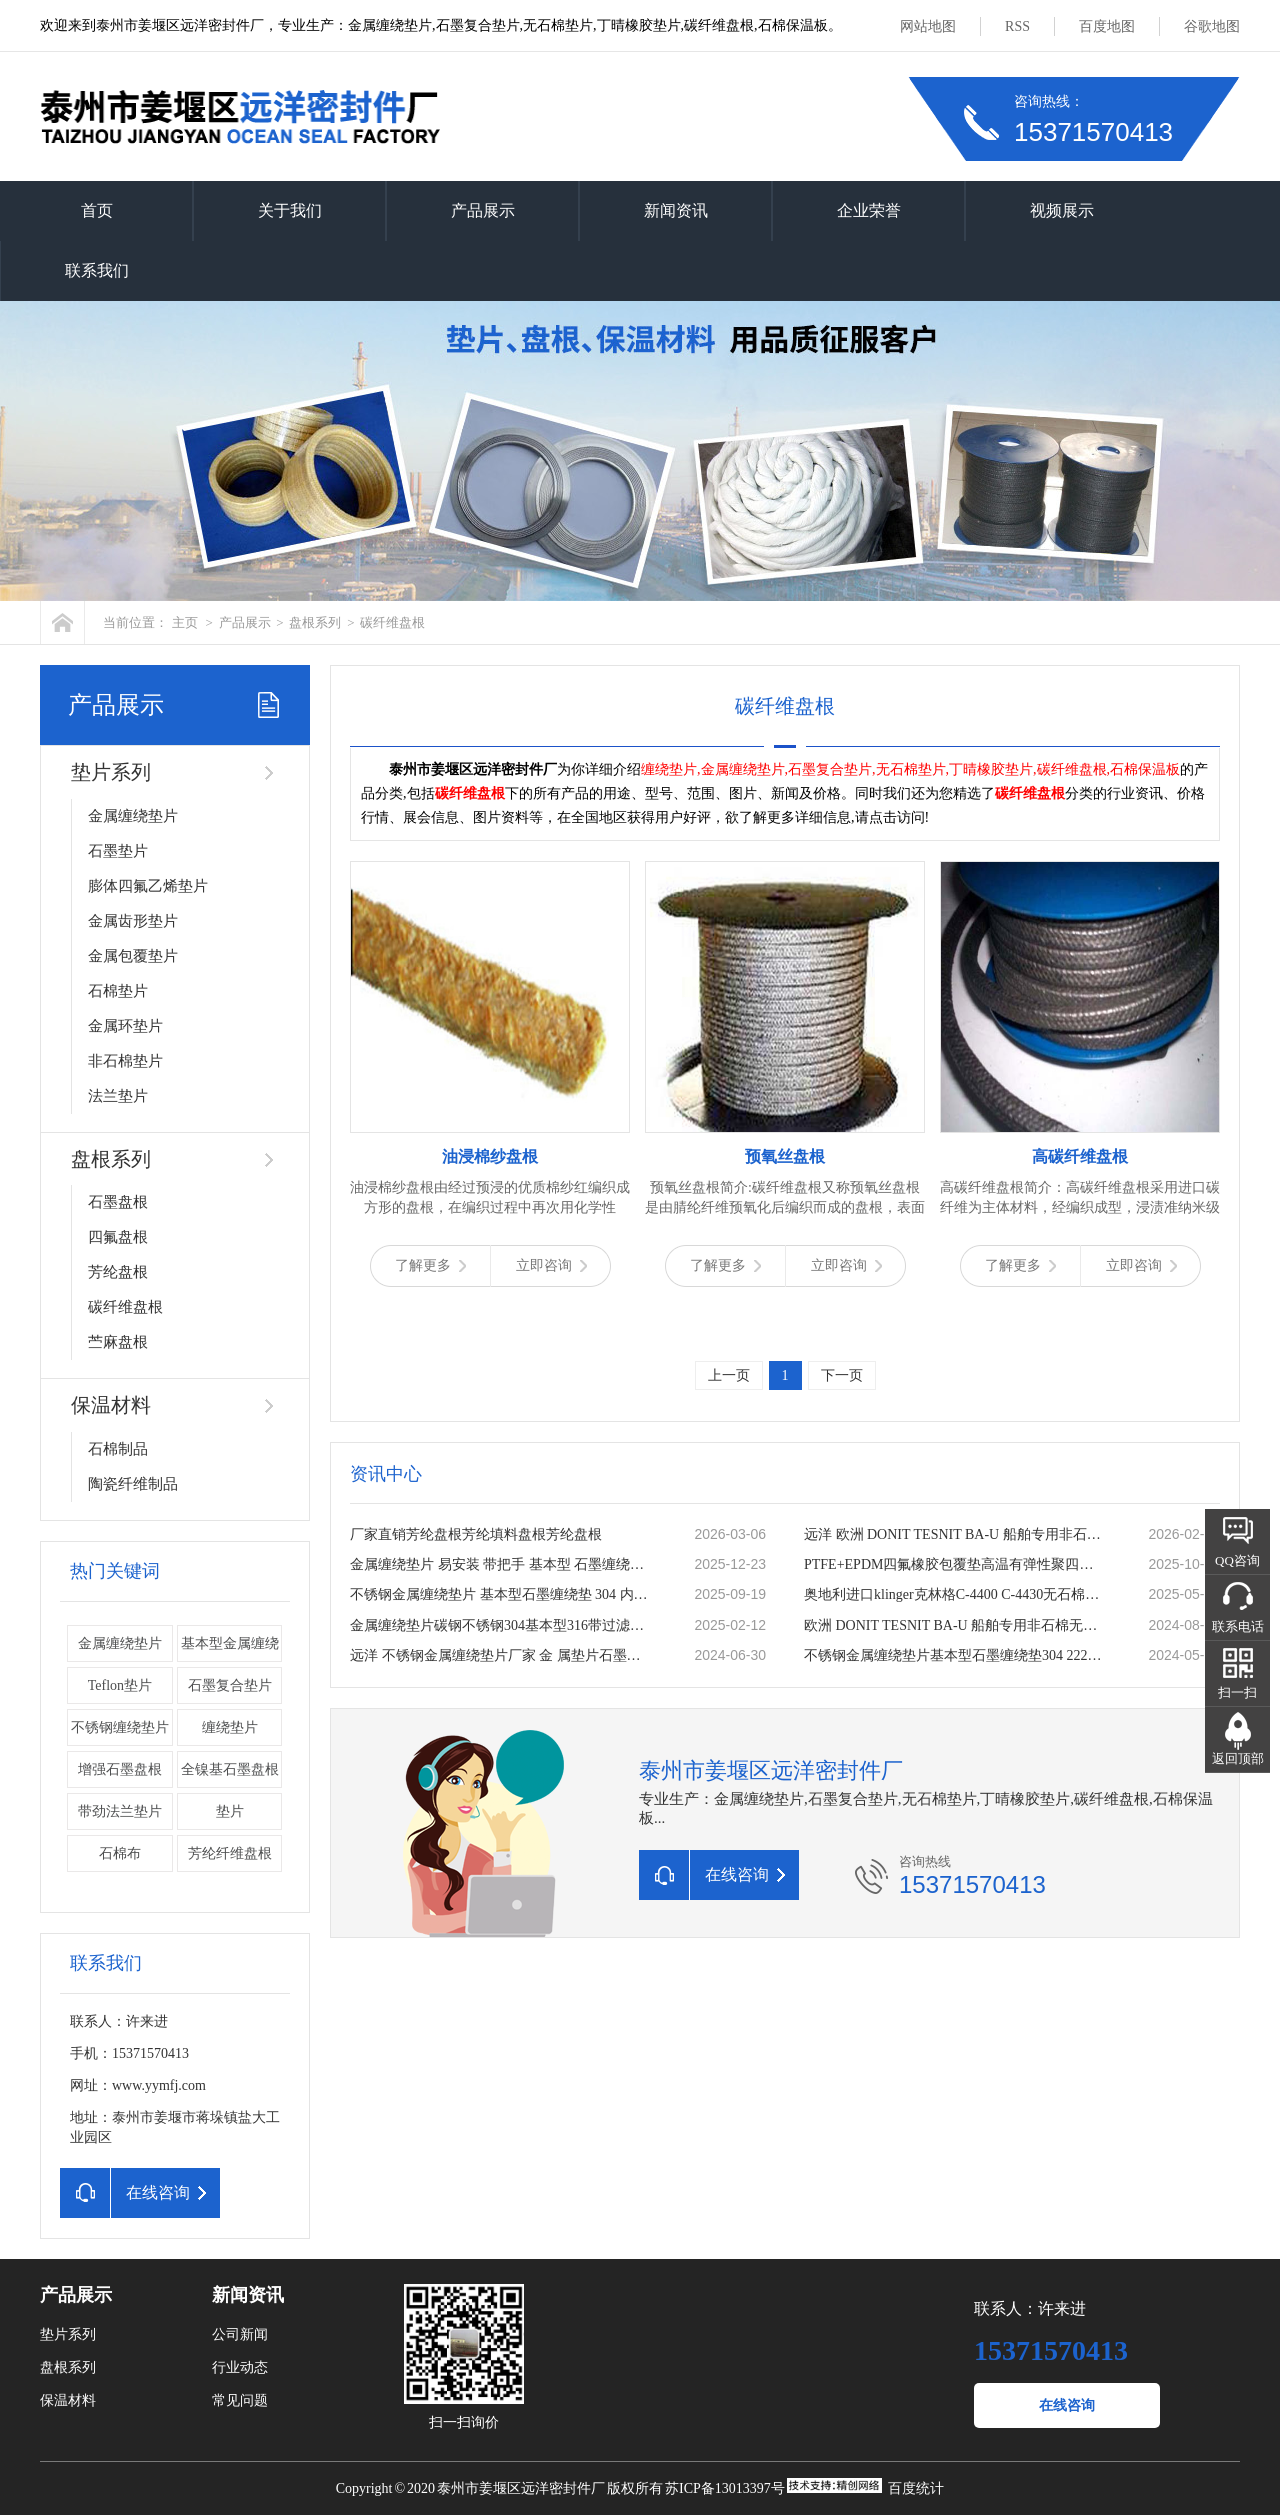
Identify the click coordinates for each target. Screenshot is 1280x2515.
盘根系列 (315, 622)
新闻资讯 (676, 210)
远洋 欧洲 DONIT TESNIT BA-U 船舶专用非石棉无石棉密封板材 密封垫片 (955, 1534)
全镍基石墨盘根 (230, 1769)
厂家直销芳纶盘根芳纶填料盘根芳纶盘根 (476, 1534)
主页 (185, 622)
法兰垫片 (118, 1096)
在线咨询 (1067, 2405)
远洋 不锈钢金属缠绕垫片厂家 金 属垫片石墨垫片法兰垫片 (501, 1655)
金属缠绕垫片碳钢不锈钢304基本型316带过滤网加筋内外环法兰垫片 (501, 1625)
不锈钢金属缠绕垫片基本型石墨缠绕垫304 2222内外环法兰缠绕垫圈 (955, 1655)
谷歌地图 (1212, 26)
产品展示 (483, 210)
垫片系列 (111, 772)
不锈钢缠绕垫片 (120, 1727)
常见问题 (240, 2400)
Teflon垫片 (120, 1685)
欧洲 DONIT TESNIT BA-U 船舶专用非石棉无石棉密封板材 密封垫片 (955, 1625)
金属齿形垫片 (133, 921)
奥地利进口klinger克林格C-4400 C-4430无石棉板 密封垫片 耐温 (955, 1594)
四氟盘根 (118, 1237)
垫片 (230, 1811)
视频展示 (1062, 210)
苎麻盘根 (118, 1342)
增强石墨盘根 (120, 1769)
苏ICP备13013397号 (725, 2488)
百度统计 (916, 2488)
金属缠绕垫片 (133, 816)
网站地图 (928, 26)
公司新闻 (240, 2334)
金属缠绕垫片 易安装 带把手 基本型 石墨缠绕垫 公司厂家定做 (501, 1564)
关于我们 (290, 210)
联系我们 (97, 270)
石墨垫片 (118, 851)
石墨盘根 (118, 1202)
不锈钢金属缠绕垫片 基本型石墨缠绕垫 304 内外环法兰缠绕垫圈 (501, 1594)
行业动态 (240, 2367)
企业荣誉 (869, 210)
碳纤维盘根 (392, 622)
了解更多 (430, 1265)
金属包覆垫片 (133, 956)
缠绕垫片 (230, 1727)
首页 (97, 210)
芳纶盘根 (118, 1272)
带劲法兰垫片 (120, 1811)
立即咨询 (551, 1265)
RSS (1017, 26)
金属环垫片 (125, 1026)
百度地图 (1107, 26)
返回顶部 (1238, 1758)
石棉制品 (118, 1449)
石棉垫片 (118, 991)
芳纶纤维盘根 (230, 1853)
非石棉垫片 (125, 1061)
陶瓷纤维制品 (133, 1484)
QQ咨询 (1237, 1560)
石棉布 (120, 1853)
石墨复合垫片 (230, 1685)
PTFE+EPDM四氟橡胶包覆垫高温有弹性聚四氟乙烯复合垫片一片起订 (955, 1564)
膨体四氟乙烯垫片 (148, 886)
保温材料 (111, 1405)
